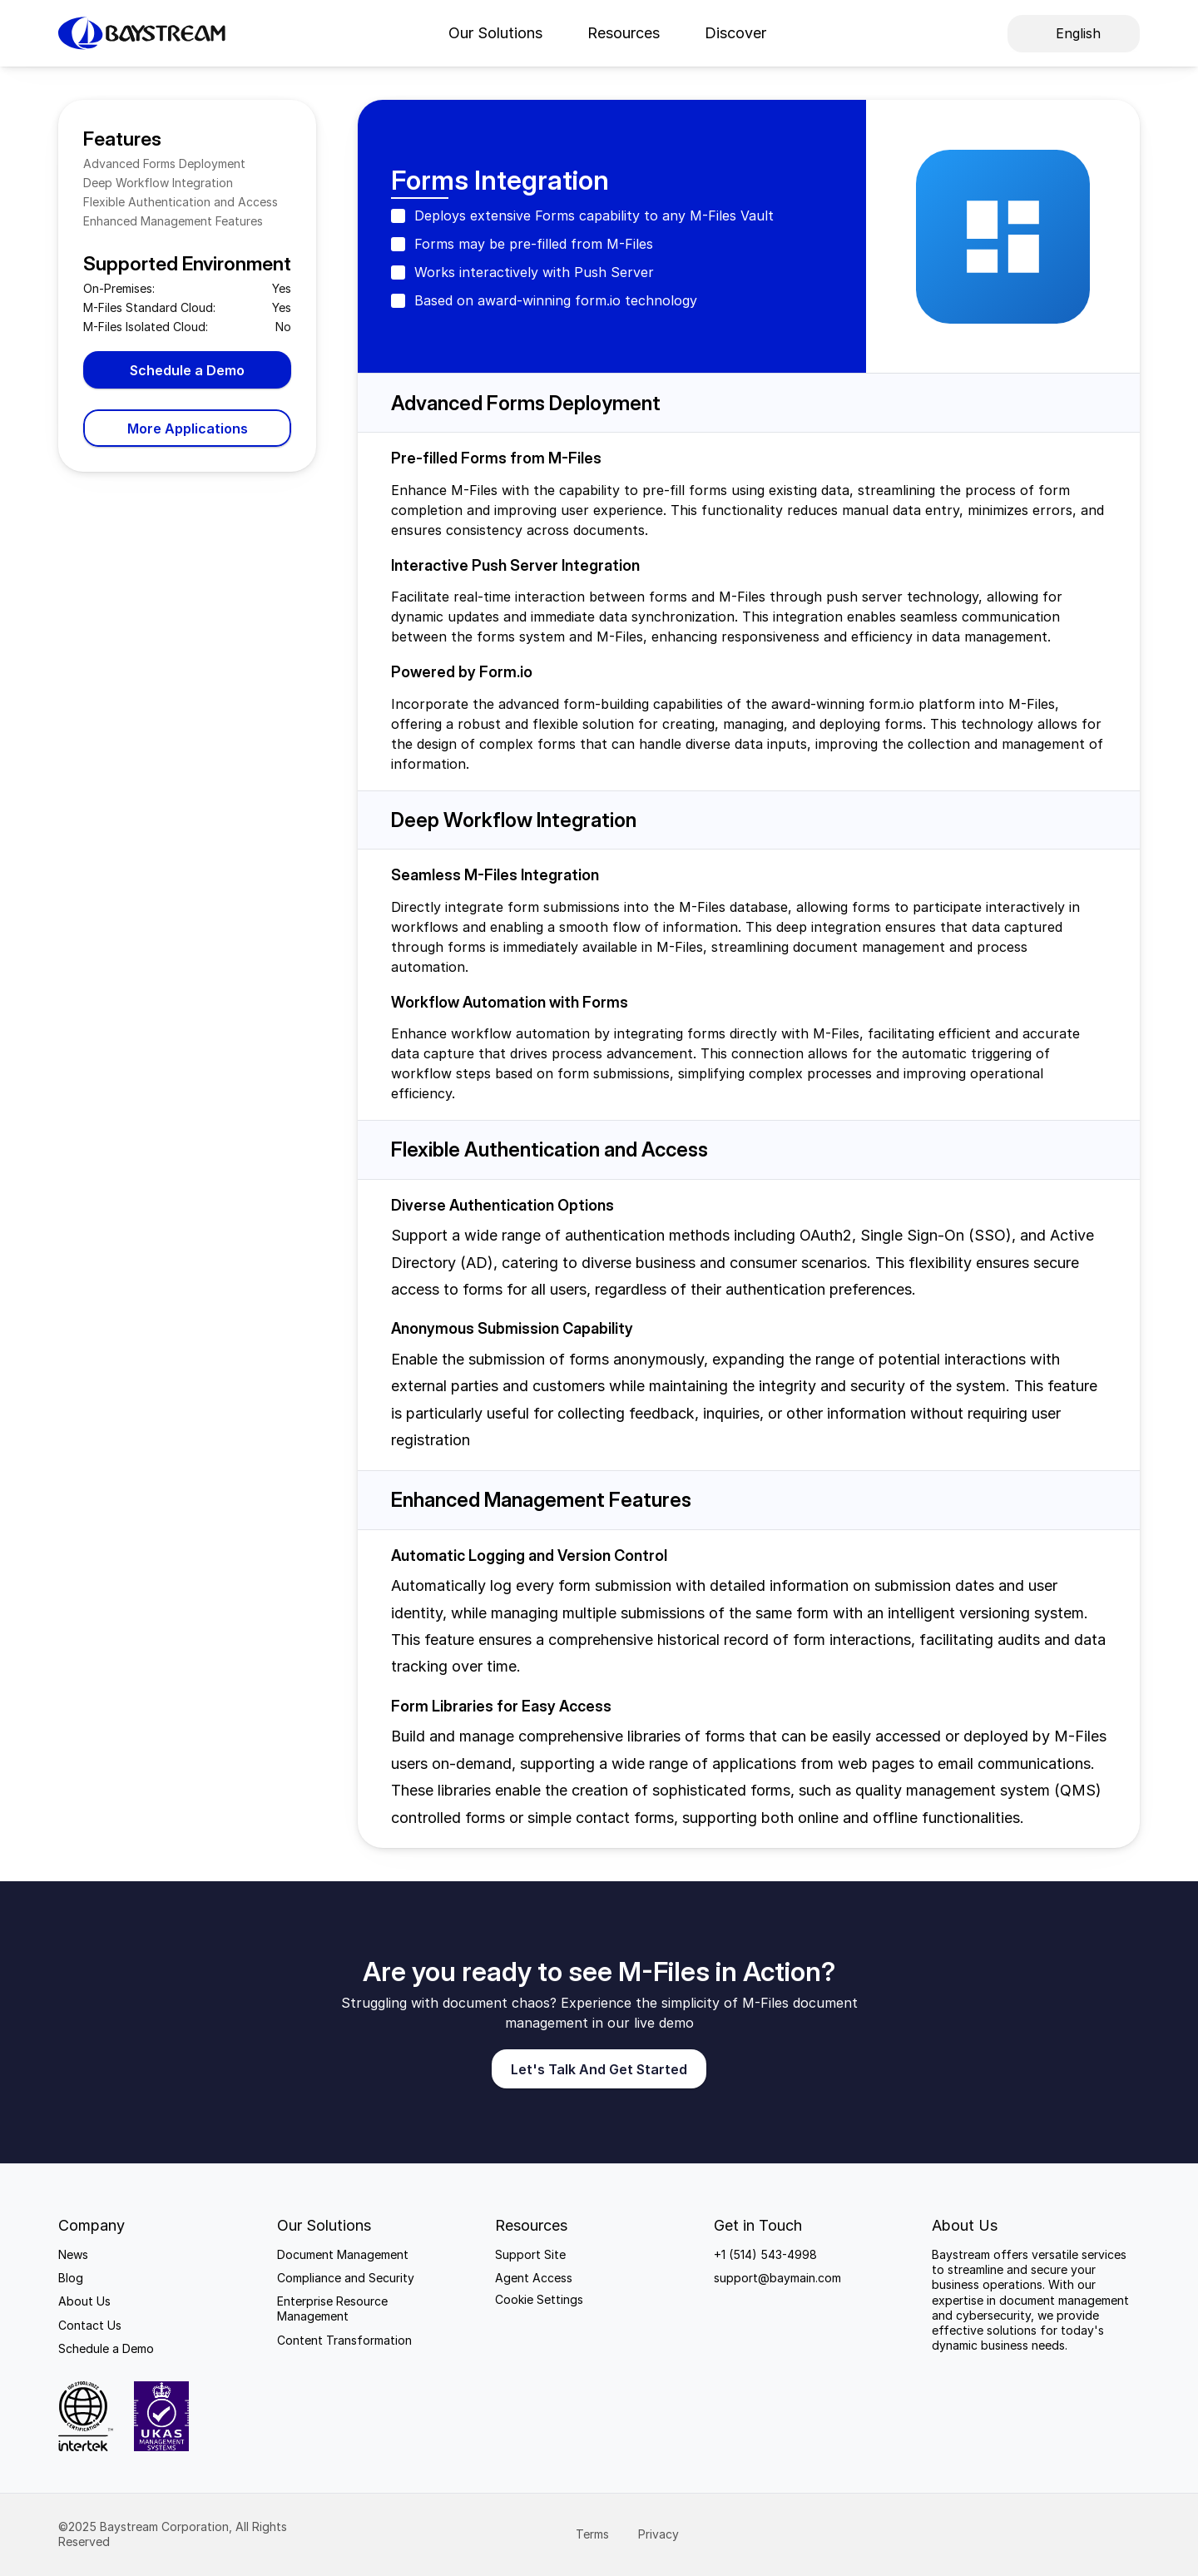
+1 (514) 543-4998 (765, 2254)
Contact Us (89, 2325)
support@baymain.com (777, 2278)
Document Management (342, 2254)
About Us (84, 2301)
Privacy (660, 2534)
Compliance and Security (345, 2278)
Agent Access (533, 2278)
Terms (594, 2534)
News (73, 2254)
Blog (70, 2278)
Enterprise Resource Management (334, 2308)
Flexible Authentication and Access (180, 202)
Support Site (530, 2254)
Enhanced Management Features (173, 221)
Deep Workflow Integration (158, 183)
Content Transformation (344, 2340)
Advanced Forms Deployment (164, 163)
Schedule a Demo (106, 2348)
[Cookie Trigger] (539, 2300)
